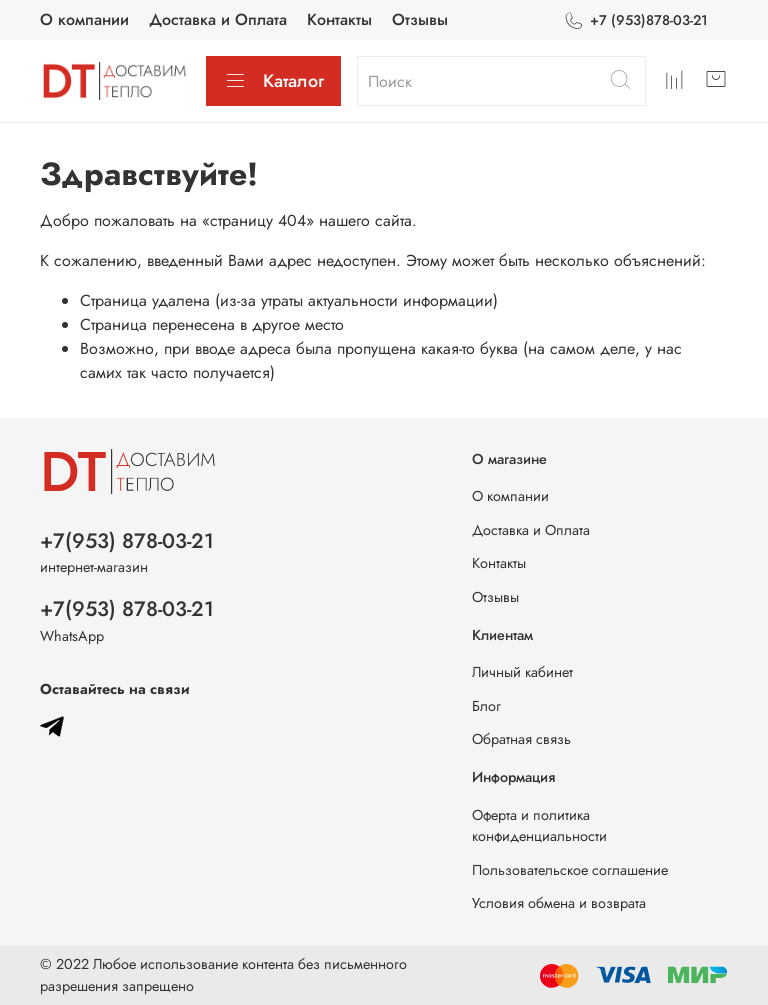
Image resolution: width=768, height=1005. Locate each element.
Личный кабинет (522, 672)
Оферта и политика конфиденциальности (539, 826)
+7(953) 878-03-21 (127, 541)
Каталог (273, 81)
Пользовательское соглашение (570, 870)
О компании (84, 19)
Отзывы (420, 19)
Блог (486, 706)
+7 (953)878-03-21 (635, 20)
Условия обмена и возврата (559, 903)
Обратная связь (521, 739)
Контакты (339, 19)
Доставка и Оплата (218, 19)
